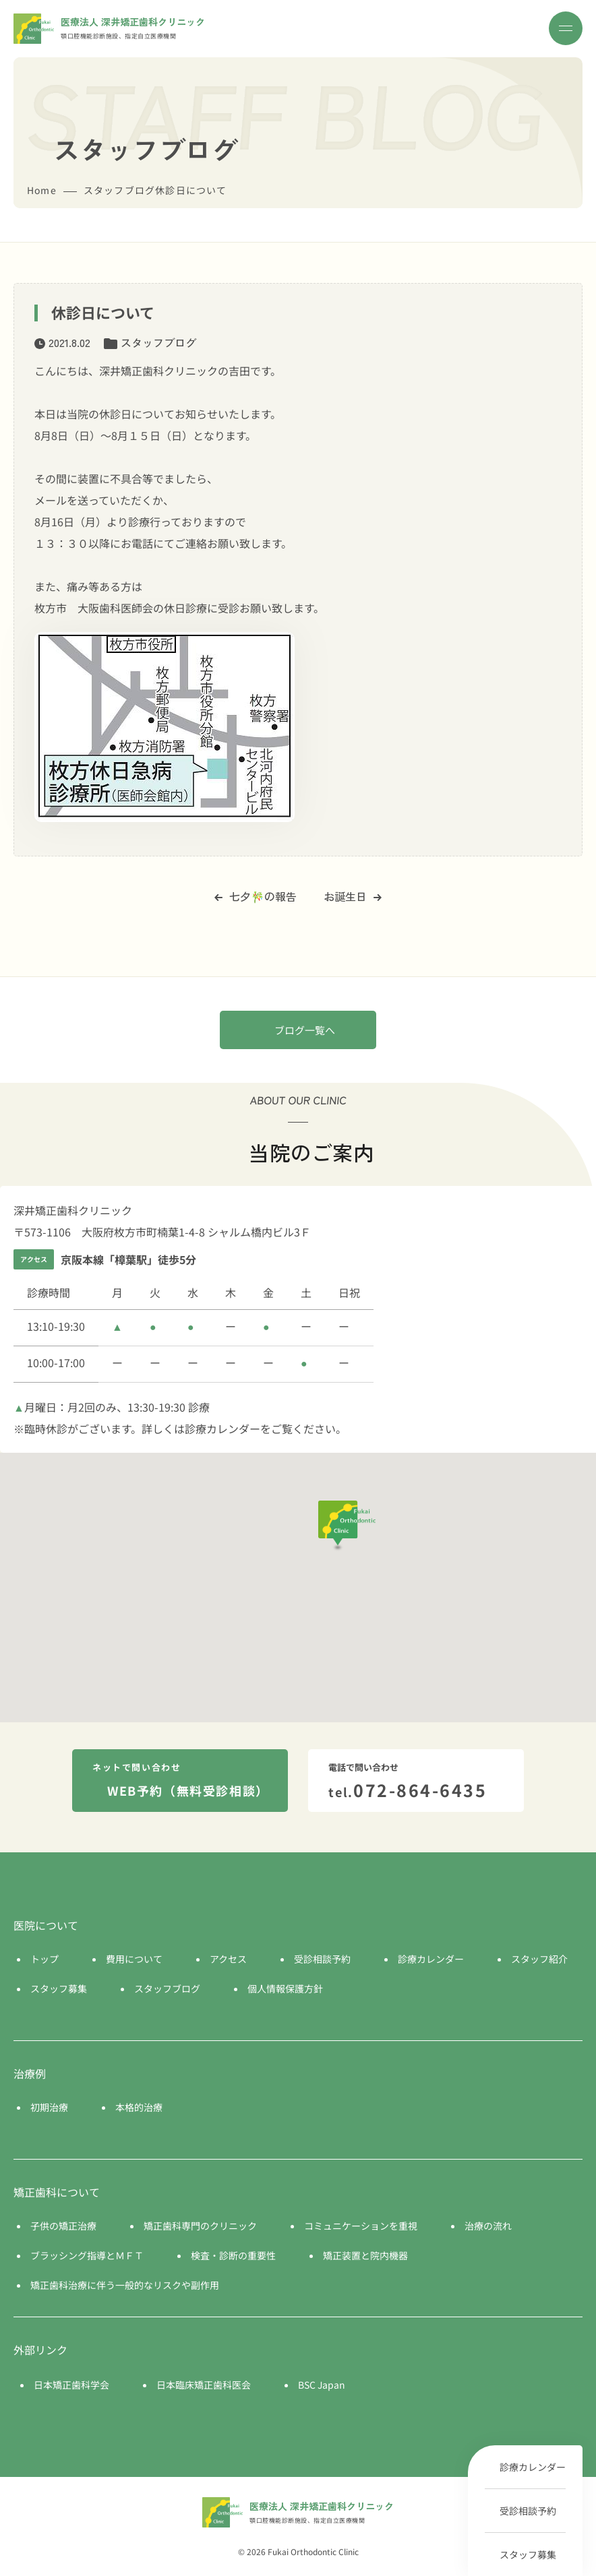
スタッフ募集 (528, 2554)
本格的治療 (138, 2107)
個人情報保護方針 (285, 1988)
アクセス (228, 1959)
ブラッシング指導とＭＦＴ (87, 2255)
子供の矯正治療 (63, 2225)
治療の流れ (488, 2225)
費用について (134, 1959)
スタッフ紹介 (539, 1959)
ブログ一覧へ (304, 1030)
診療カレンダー (533, 2467)
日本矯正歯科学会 (71, 2384)
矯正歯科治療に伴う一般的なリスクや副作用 (124, 2285)
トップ (44, 1959)
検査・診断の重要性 (233, 2255)
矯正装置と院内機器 (365, 2255)
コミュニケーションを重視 (360, 2225)
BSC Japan (321, 2384)
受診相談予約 (528, 2510)
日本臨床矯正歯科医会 (203, 2384)
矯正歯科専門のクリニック (200, 2225)
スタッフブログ (158, 342)
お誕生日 (353, 896)
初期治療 (49, 2107)
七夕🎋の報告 (255, 896)
